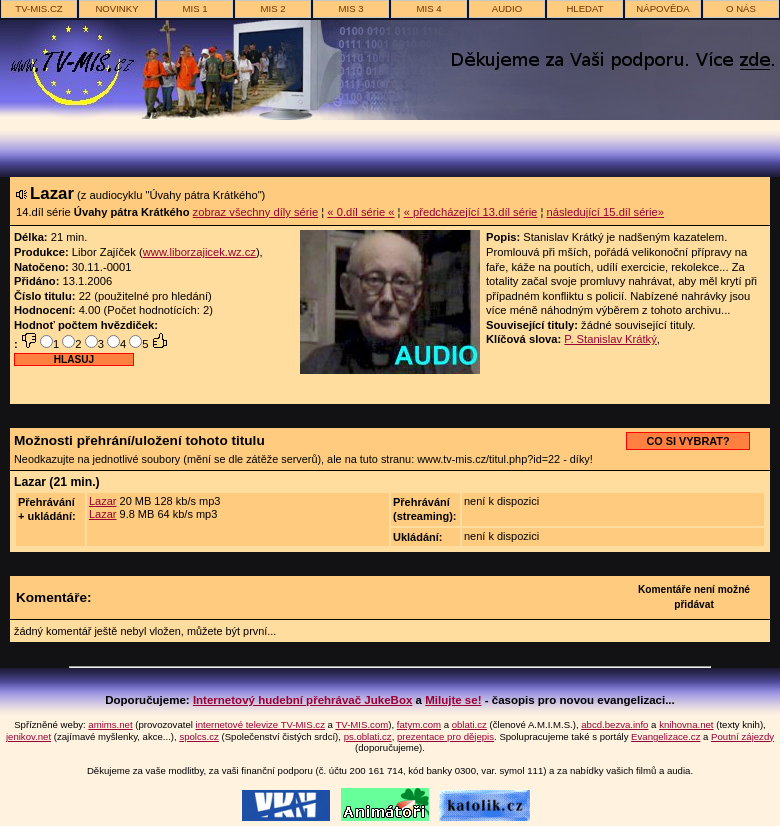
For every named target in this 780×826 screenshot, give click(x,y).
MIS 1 (194, 8)
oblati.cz (469, 724)
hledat (584, 8)
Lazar (103, 501)
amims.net (110, 724)
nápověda (662, 8)
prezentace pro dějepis (445, 736)
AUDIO (507, 8)
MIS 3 (350, 8)
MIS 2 (272, 8)
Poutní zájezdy (742, 736)
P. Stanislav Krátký (610, 339)
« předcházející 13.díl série (471, 212)
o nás (741, 8)
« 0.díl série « (360, 212)
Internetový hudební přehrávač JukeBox (303, 700)
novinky (116, 8)
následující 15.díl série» (605, 212)
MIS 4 (428, 8)
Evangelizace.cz (665, 736)
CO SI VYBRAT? (687, 441)
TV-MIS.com (361, 724)
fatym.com (419, 724)
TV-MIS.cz (38, 8)
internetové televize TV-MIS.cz (260, 724)
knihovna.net (686, 724)
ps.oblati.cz (368, 736)
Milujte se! (453, 700)
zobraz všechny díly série (256, 212)
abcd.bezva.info (614, 724)
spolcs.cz (198, 736)
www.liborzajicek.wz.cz (199, 252)
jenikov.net (28, 736)
